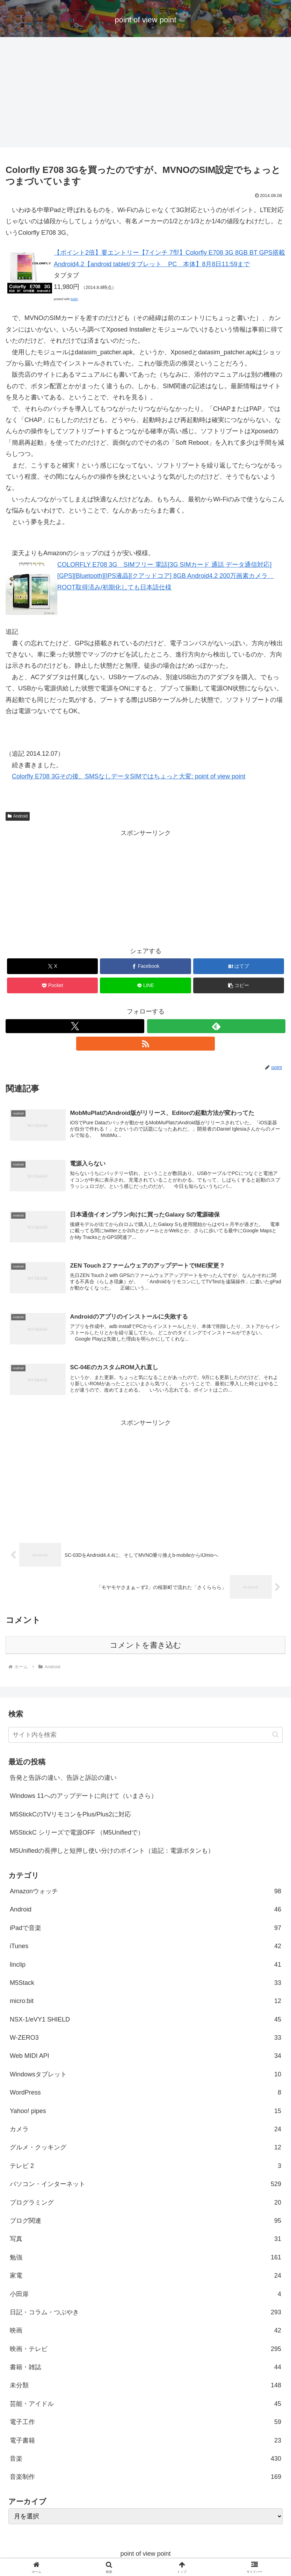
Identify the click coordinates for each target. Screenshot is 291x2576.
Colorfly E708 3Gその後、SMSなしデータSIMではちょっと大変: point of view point (128, 776)
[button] (238, 985)
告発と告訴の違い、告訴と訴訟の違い (63, 1779)
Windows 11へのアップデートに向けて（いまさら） (83, 1797)
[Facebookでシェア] (145, 966)
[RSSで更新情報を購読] (145, 1044)
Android (18, 816)
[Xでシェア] (52, 966)
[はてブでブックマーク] (238, 966)
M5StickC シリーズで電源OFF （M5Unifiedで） (77, 1834)
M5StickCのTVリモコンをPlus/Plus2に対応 (70, 1816)
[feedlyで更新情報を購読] (216, 1026)
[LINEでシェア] (145, 985)
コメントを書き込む (145, 1646)
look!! (74, 299)
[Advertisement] (145, 94)
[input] (145, 1736)
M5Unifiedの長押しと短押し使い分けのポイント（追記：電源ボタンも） (112, 1852)
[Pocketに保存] (52, 985)
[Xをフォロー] (75, 1026)
